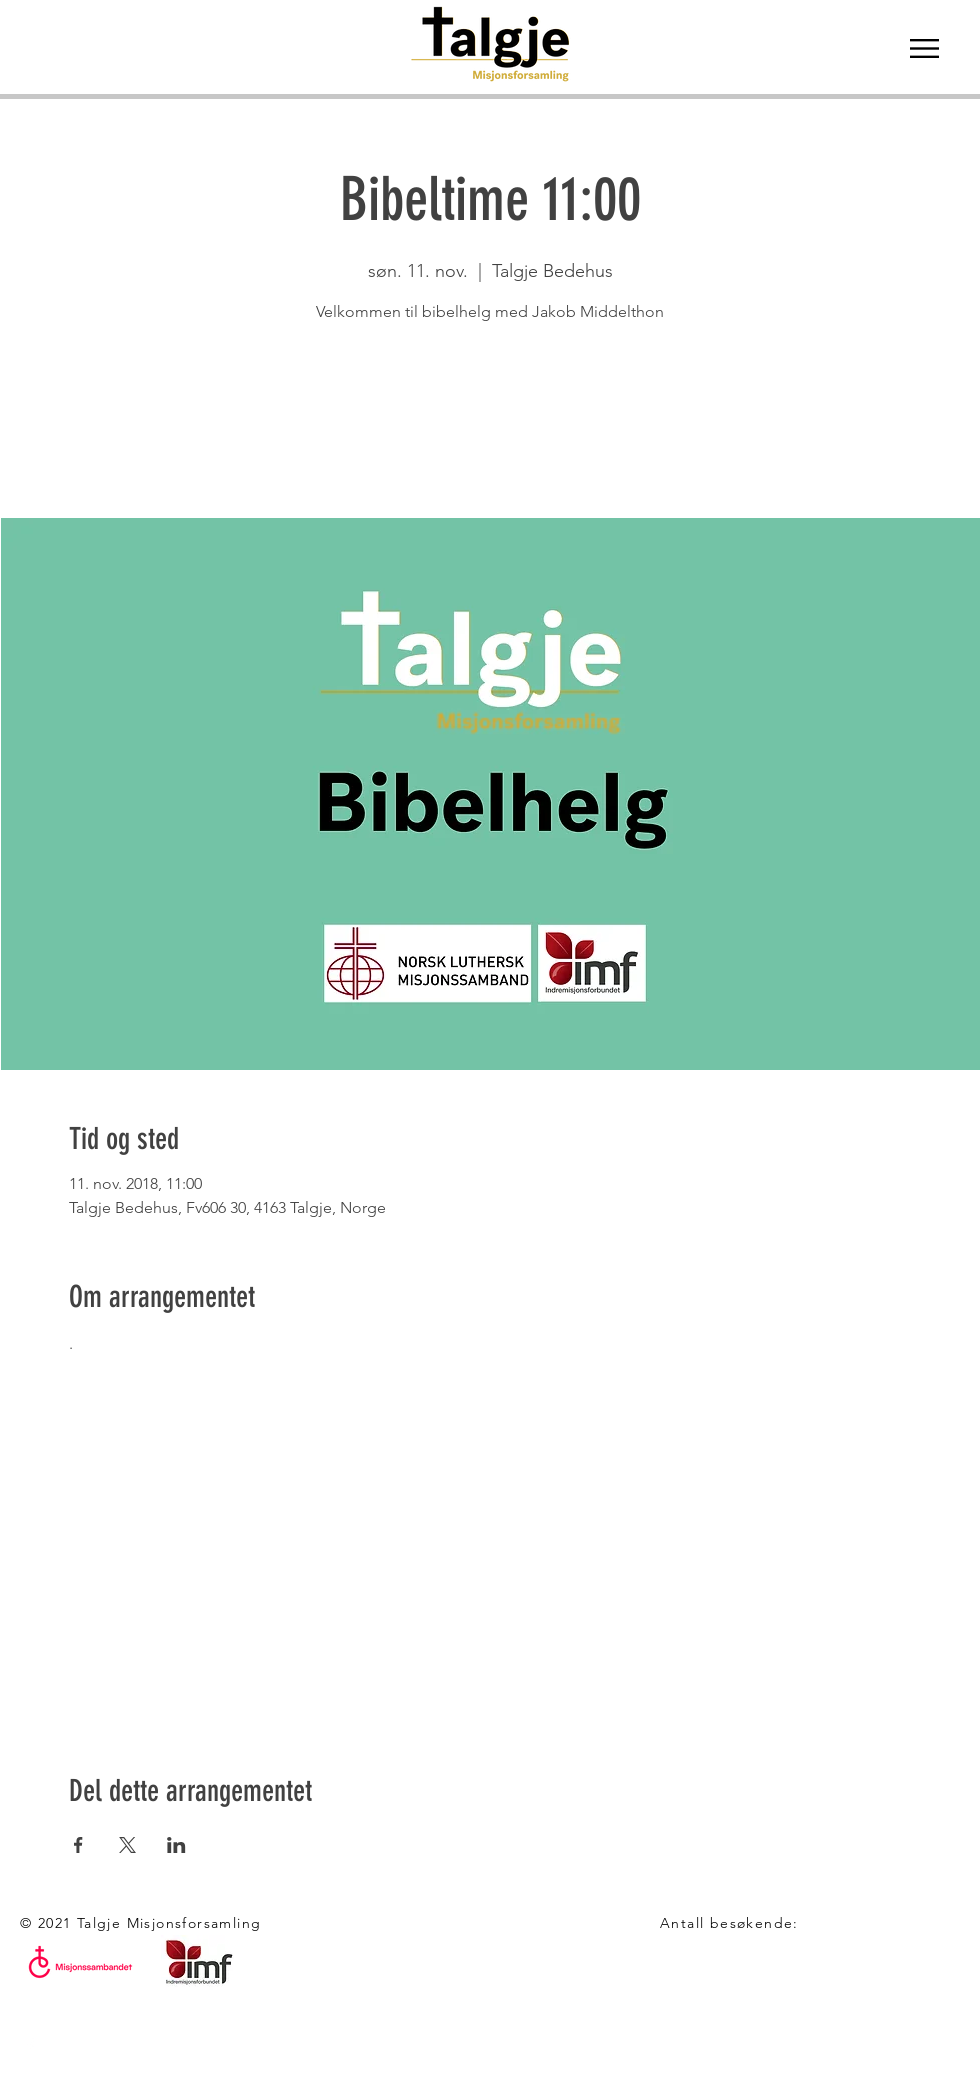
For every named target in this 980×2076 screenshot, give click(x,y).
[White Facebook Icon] (30, 2046)
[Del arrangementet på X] (127, 1845)
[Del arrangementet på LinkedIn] (176, 1845)
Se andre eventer (490, 423)
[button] (924, 48)
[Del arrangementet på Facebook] (78, 1845)
